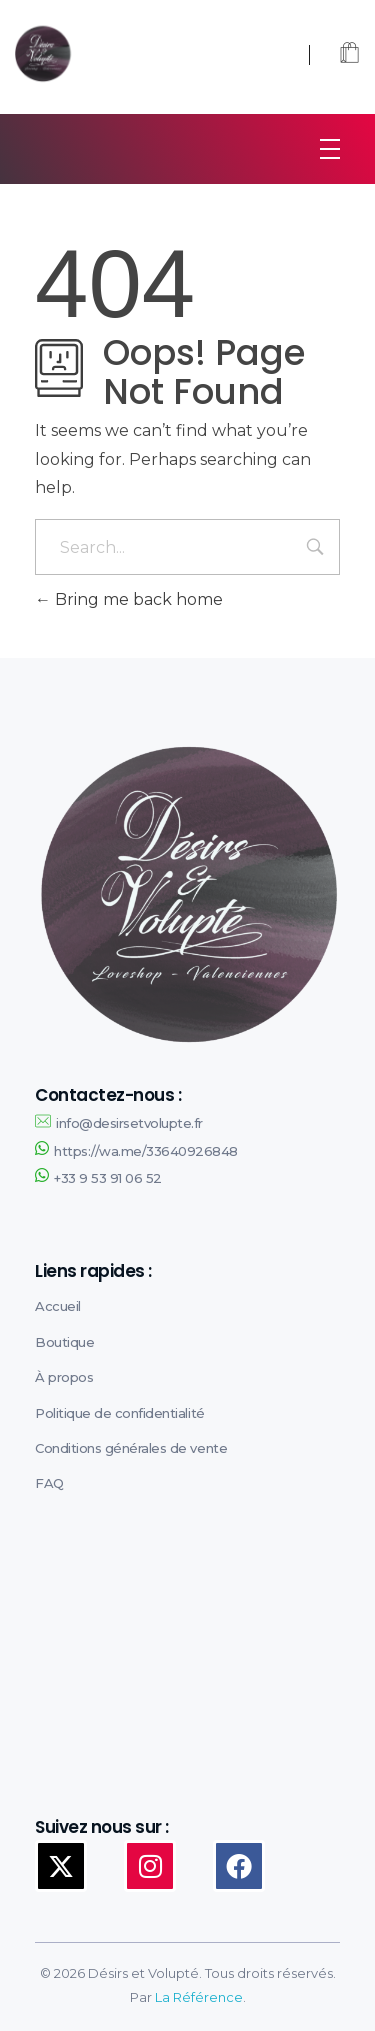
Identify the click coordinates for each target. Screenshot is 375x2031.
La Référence (199, 1997)
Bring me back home (129, 599)
